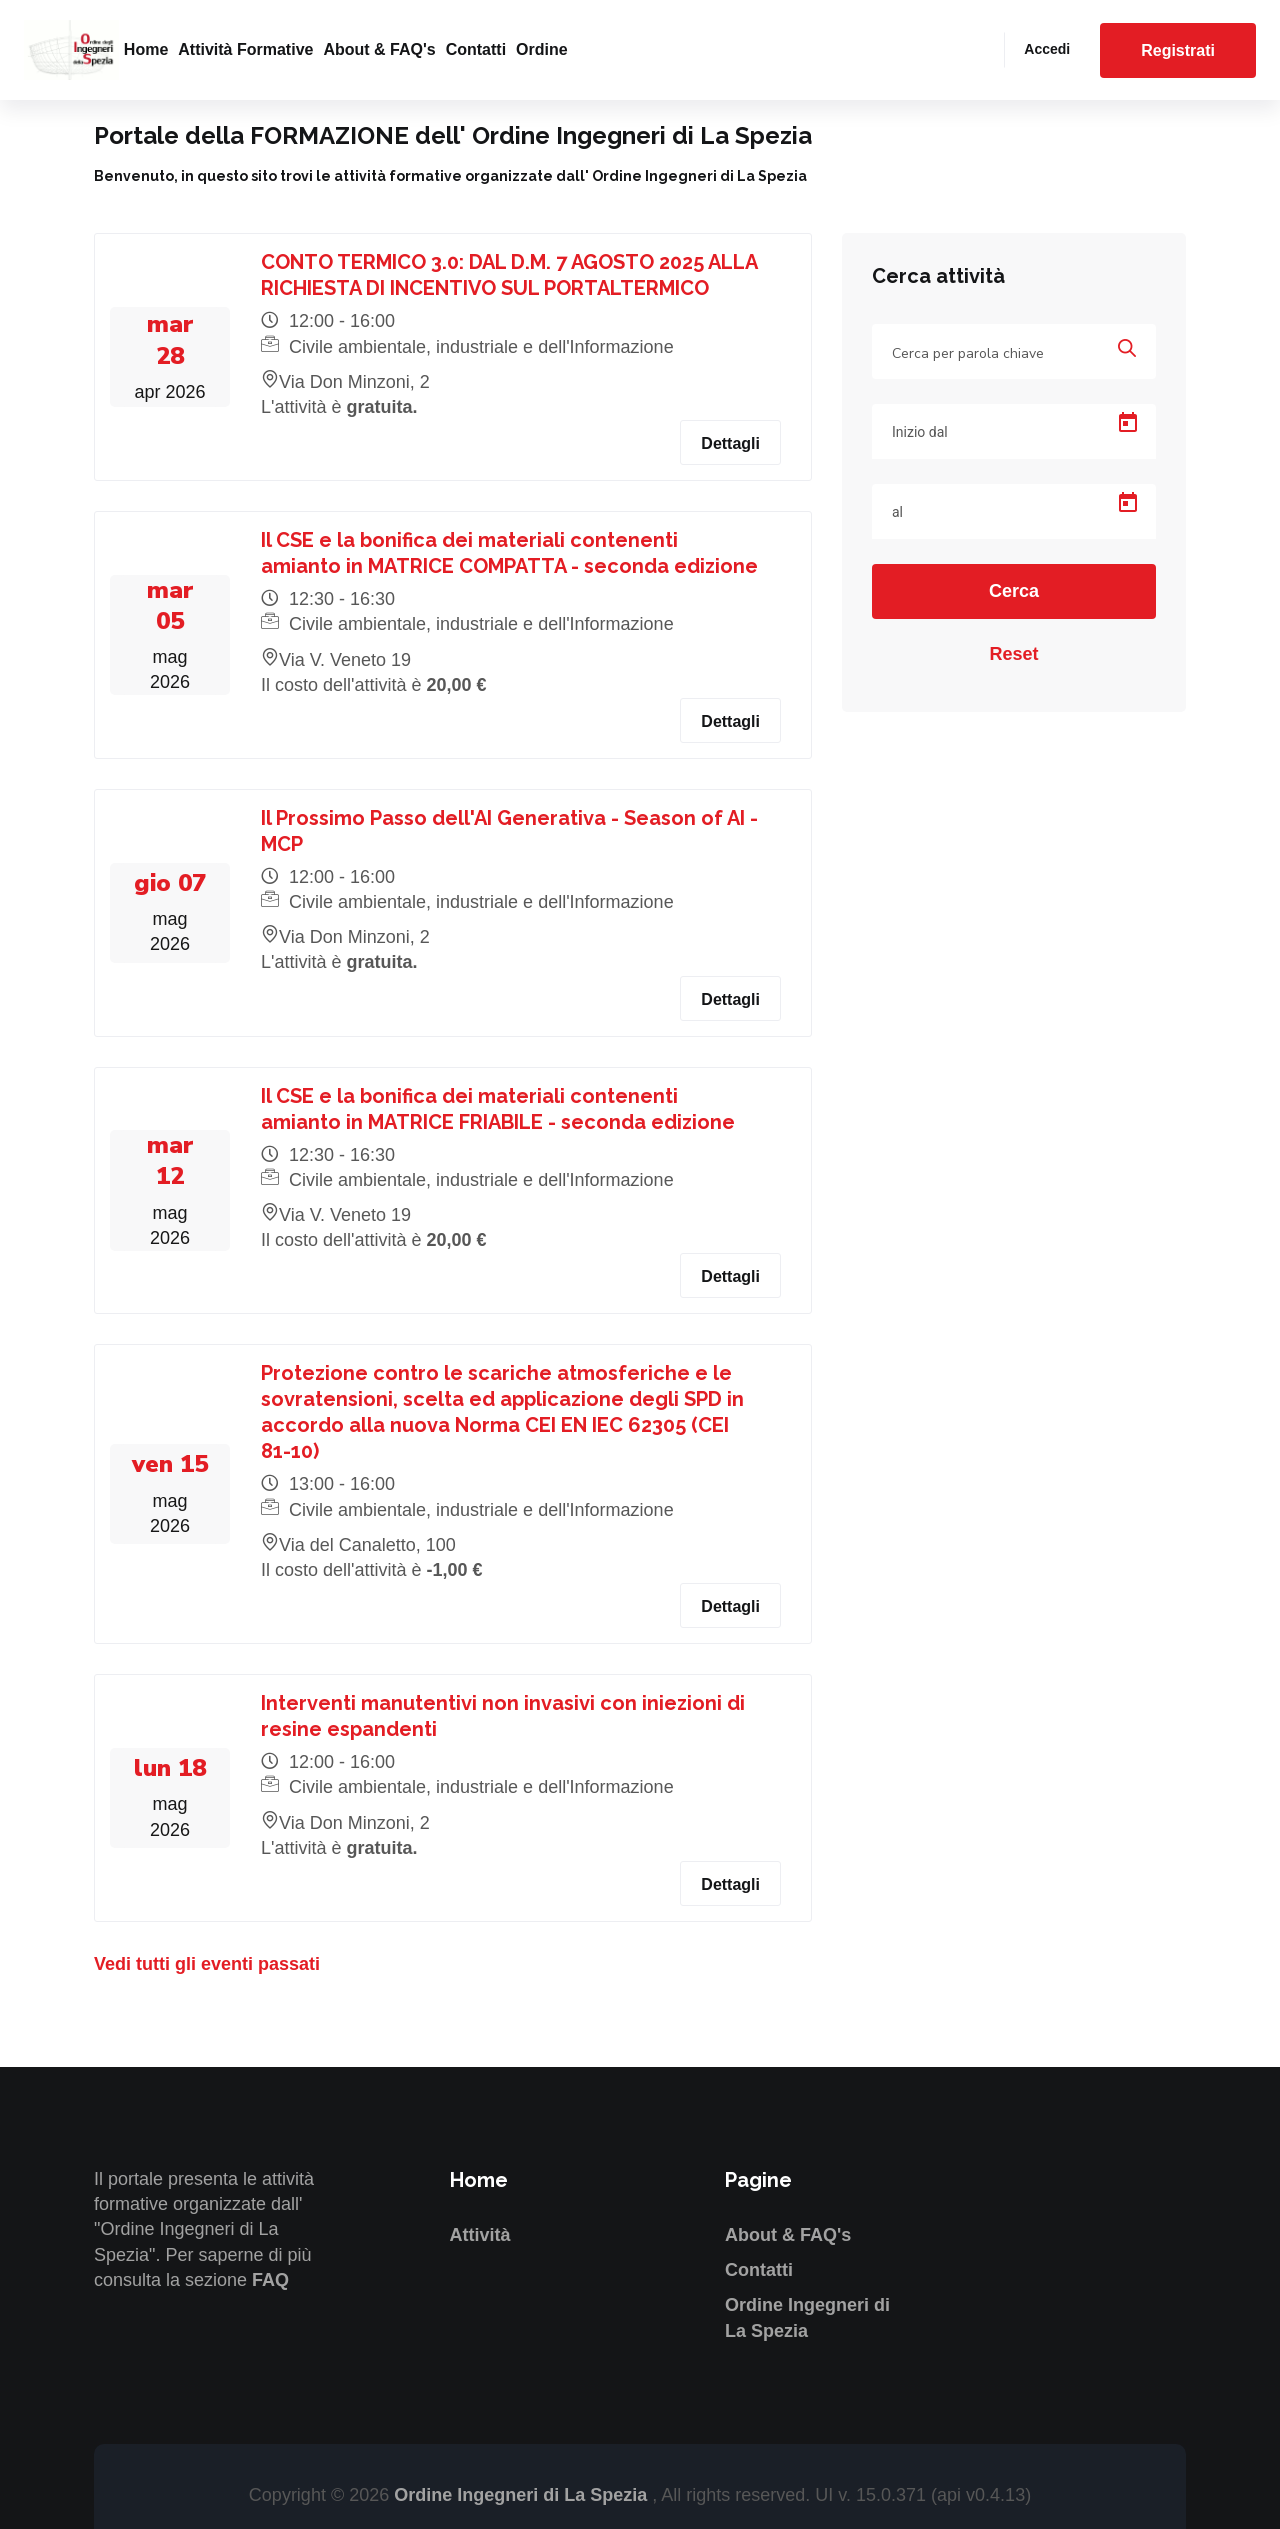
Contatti (476, 49)
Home (146, 49)
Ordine (542, 49)
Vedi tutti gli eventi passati (207, 1964)
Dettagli (730, 443)
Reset (1013, 654)
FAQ (270, 2280)
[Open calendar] (1128, 423)
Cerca (1014, 591)
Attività (480, 2235)
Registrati (1178, 50)
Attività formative (245, 49)
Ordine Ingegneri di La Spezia (523, 2495)
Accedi (1047, 49)
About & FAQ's (379, 49)
